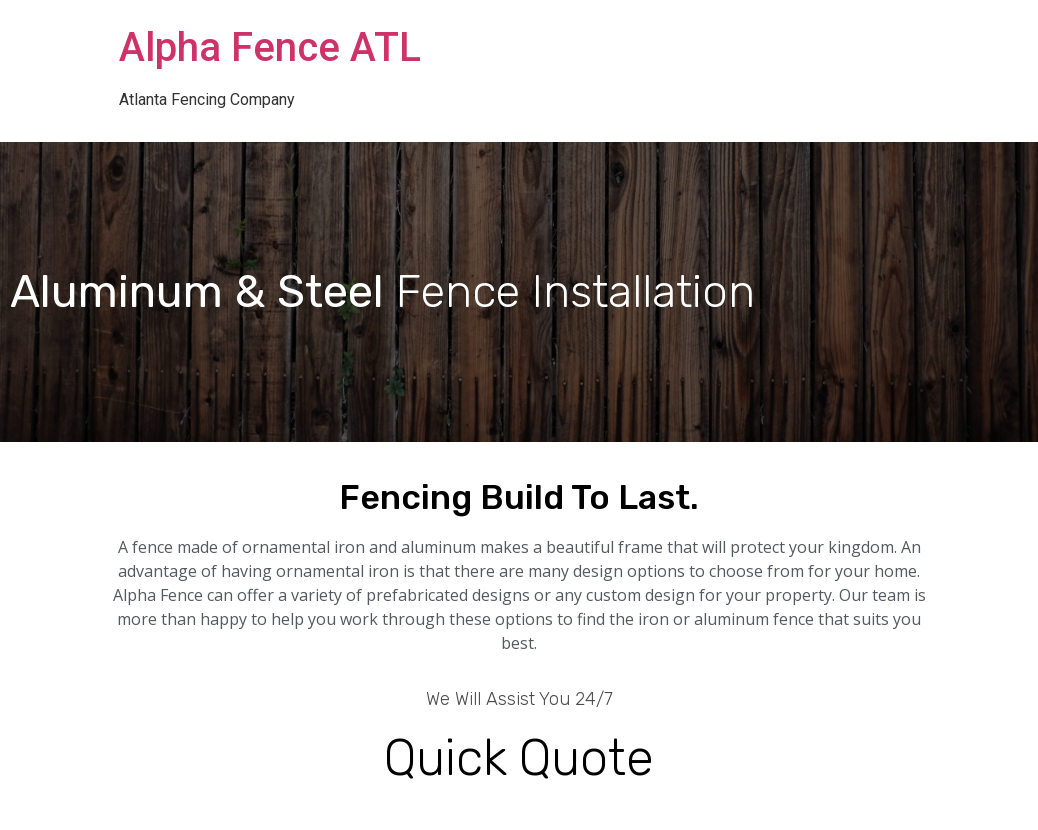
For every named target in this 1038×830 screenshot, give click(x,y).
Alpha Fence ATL (270, 47)
